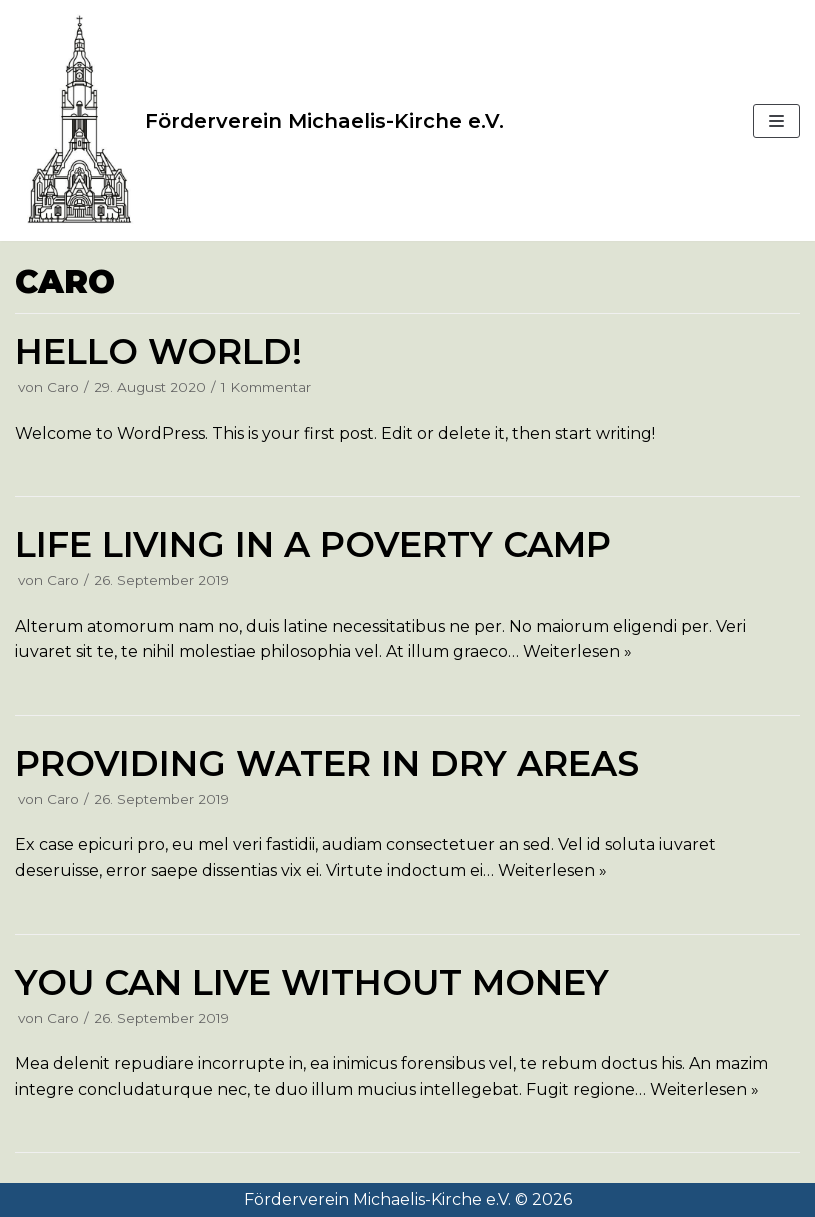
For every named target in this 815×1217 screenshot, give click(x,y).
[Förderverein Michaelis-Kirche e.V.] (259, 120)
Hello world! (158, 351)
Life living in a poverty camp (313, 544)
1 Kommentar (266, 387)
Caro (63, 387)
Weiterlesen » (577, 651)
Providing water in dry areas (327, 763)
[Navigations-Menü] (776, 121)
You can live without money (312, 982)
